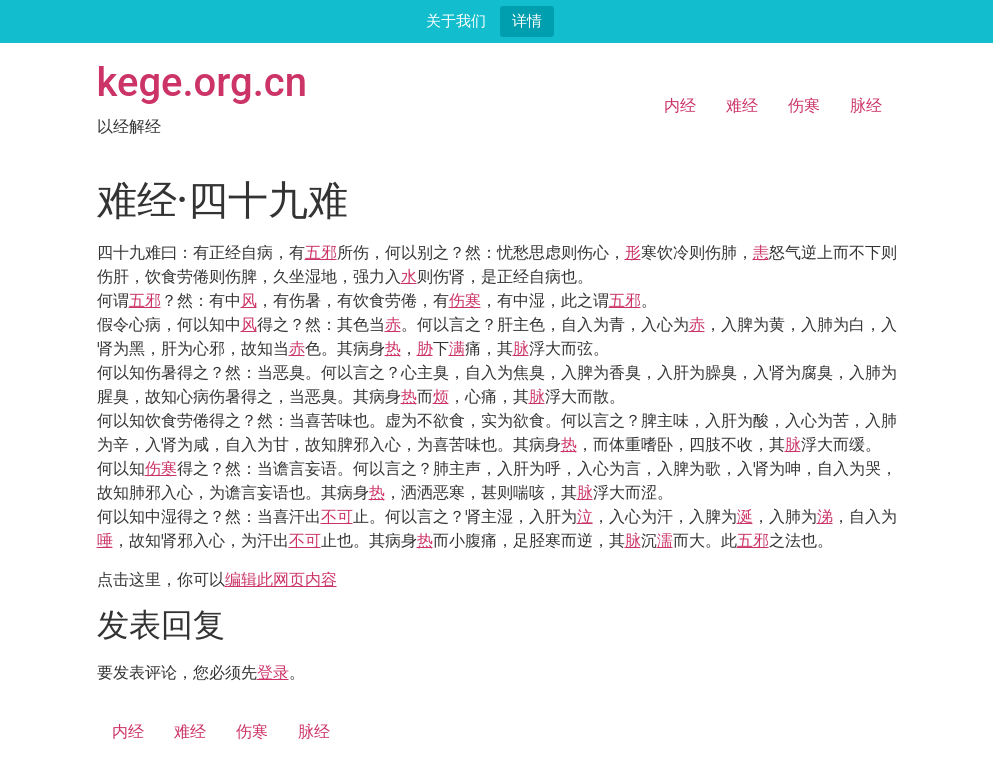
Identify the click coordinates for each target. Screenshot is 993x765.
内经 (680, 105)
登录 (273, 672)
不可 (337, 516)
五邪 (321, 252)
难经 (742, 105)
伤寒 (804, 105)
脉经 (866, 105)
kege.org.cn (202, 82)
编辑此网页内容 (281, 579)
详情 (527, 20)
